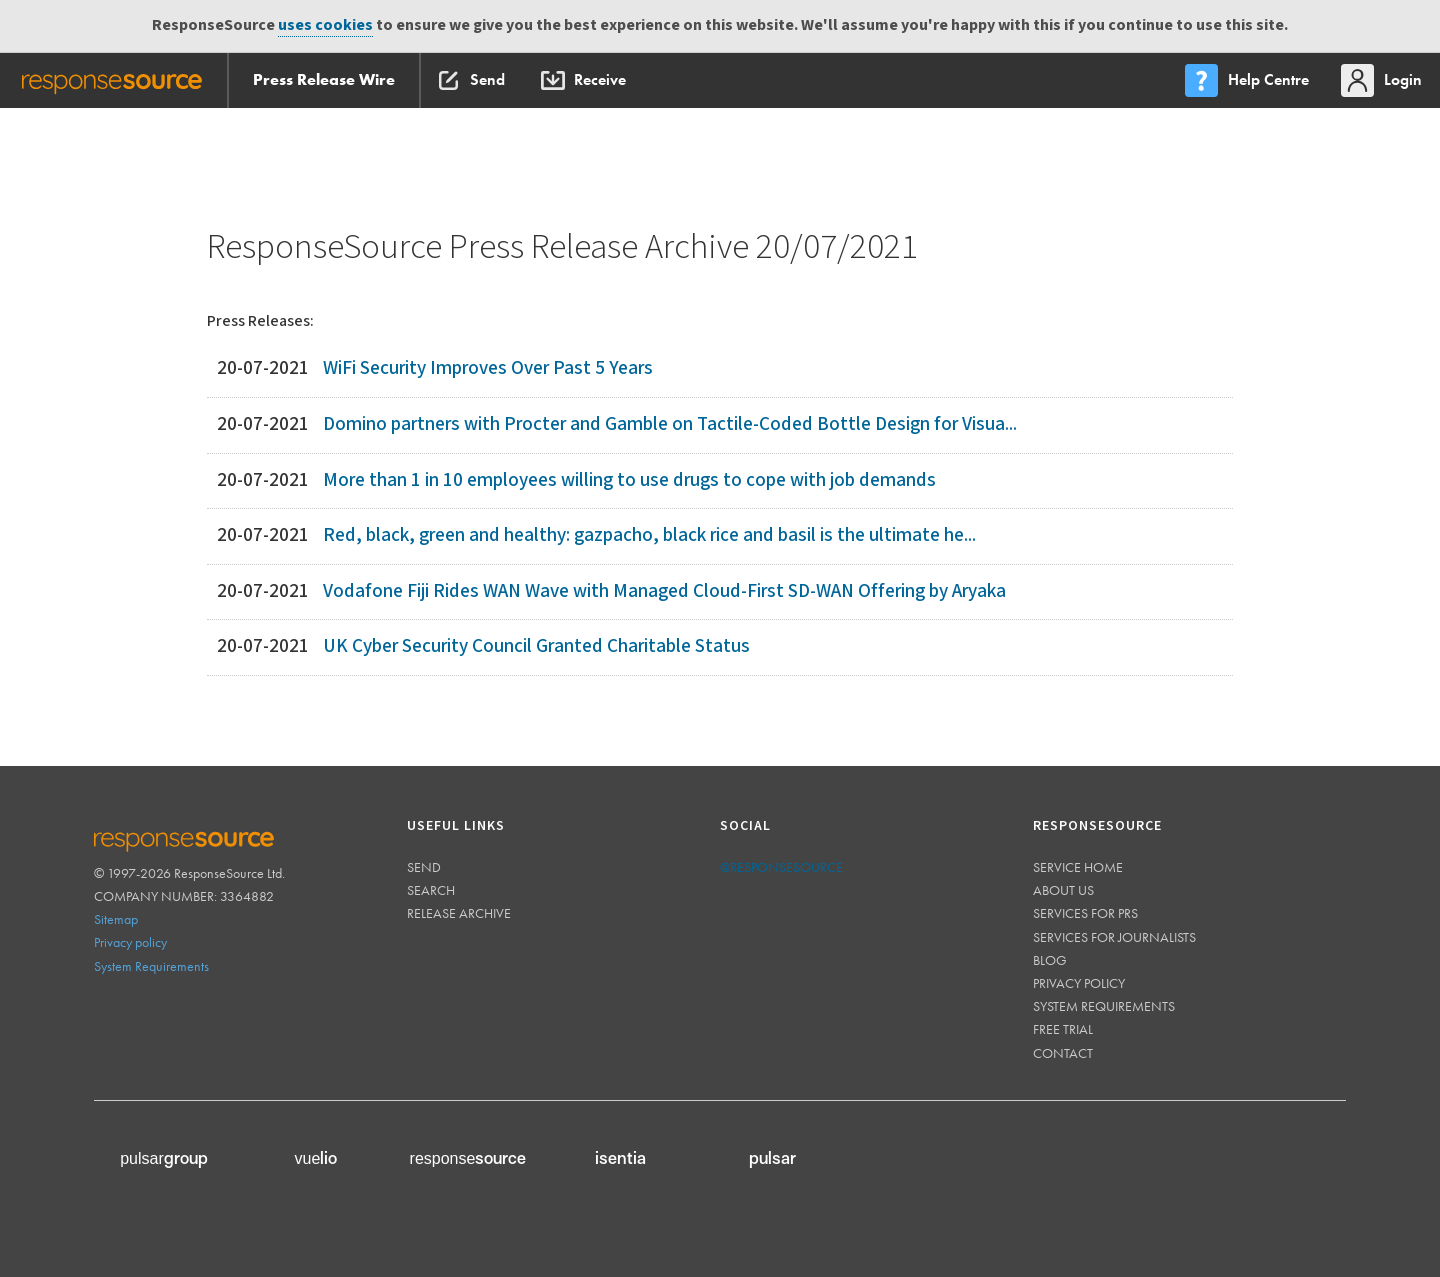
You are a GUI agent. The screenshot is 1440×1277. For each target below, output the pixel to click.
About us (1063, 890)
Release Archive (459, 913)
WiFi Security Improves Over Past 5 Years (488, 368)
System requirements (1104, 1006)
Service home (1078, 867)
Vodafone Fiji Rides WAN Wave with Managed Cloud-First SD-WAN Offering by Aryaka (664, 591)
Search (431, 890)
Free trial (1063, 1029)
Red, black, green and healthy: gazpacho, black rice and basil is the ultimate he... (649, 535)
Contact (1063, 1053)
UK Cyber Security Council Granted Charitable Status (536, 646)
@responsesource (781, 867)
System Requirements (151, 966)
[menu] (1249, 80)
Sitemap (116, 919)
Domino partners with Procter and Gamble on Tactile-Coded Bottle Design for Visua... (670, 424)
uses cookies (325, 25)
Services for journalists (1114, 937)
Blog (1050, 960)
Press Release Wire (324, 79)
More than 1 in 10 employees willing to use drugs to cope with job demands (629, 480)
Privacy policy (130, 942)
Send (424, 867)
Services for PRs (1085, 913)
